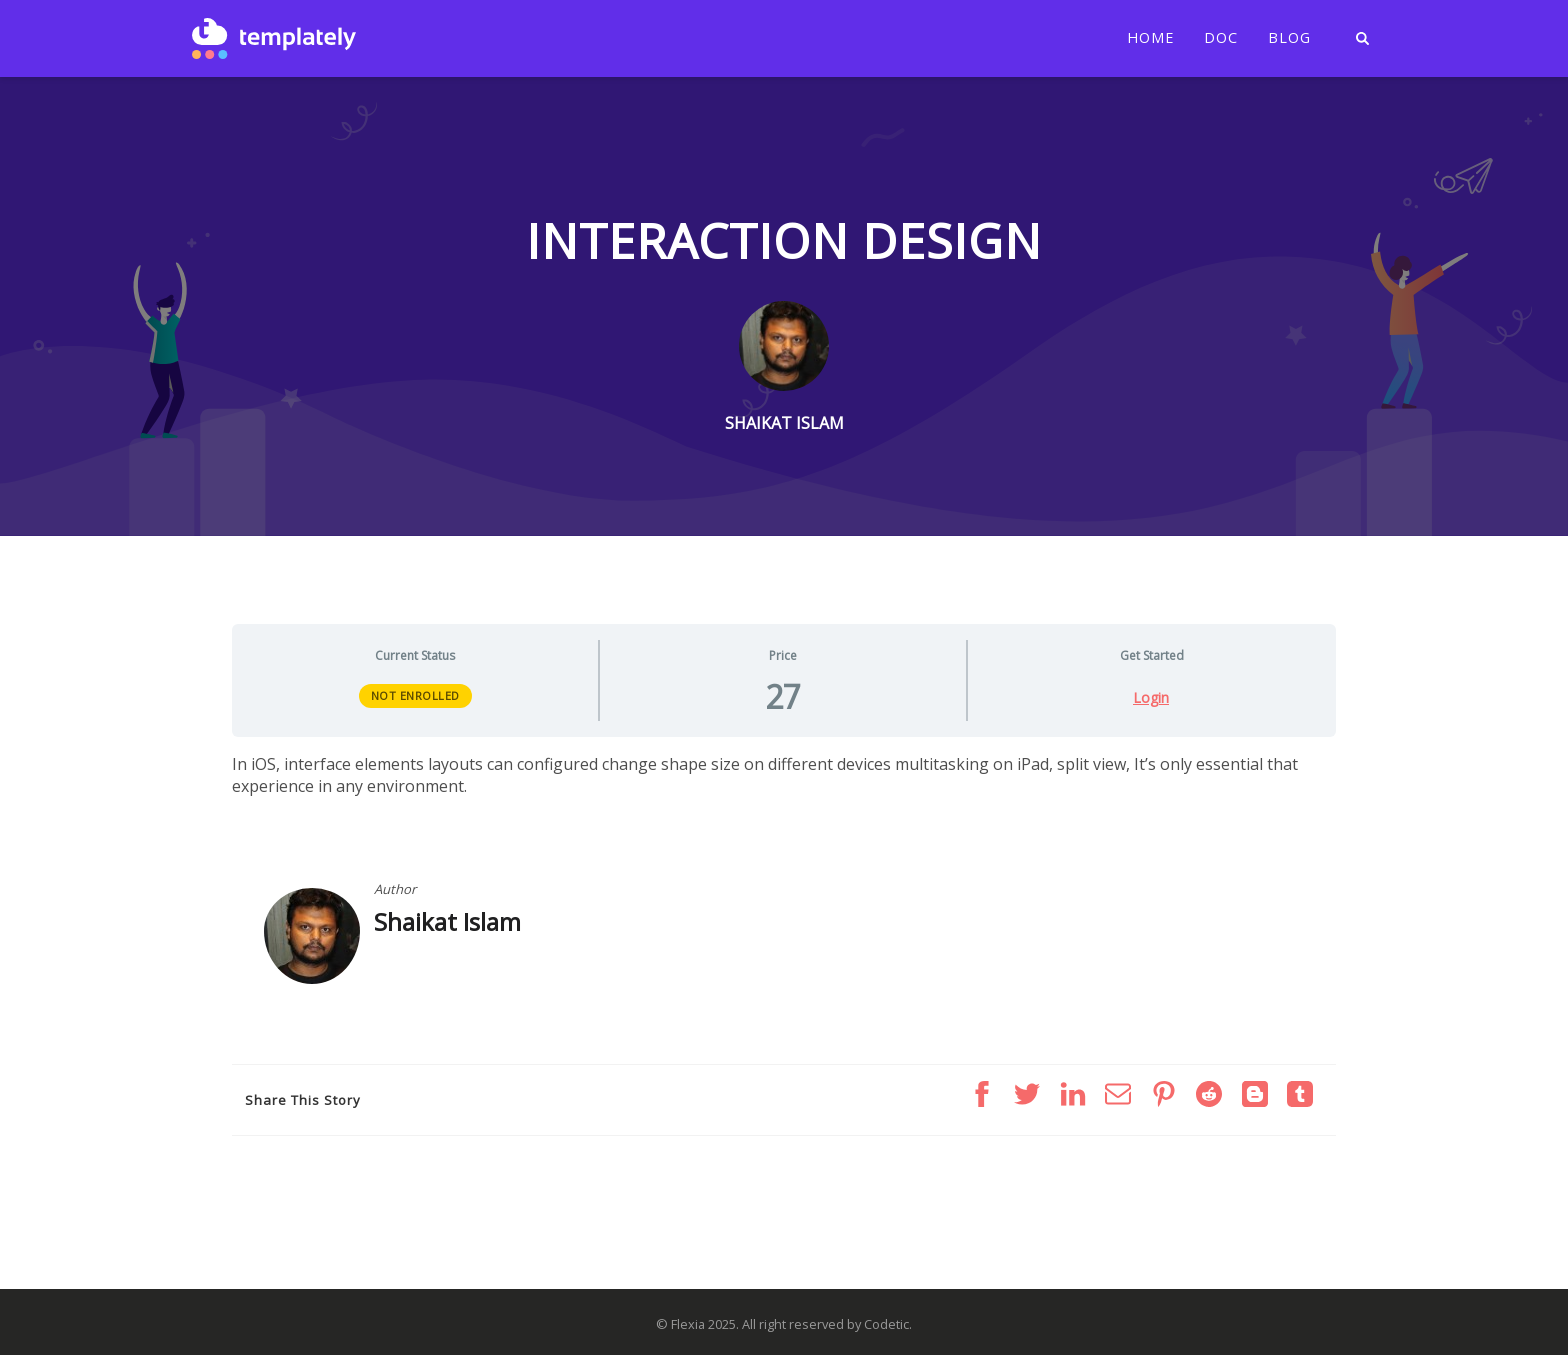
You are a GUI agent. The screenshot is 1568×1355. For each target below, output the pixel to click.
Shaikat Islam (447, 921)
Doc (1221, 38)
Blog (1289, 38)
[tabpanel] (784, 775)
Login (1151, 698)
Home (1150, 38)
